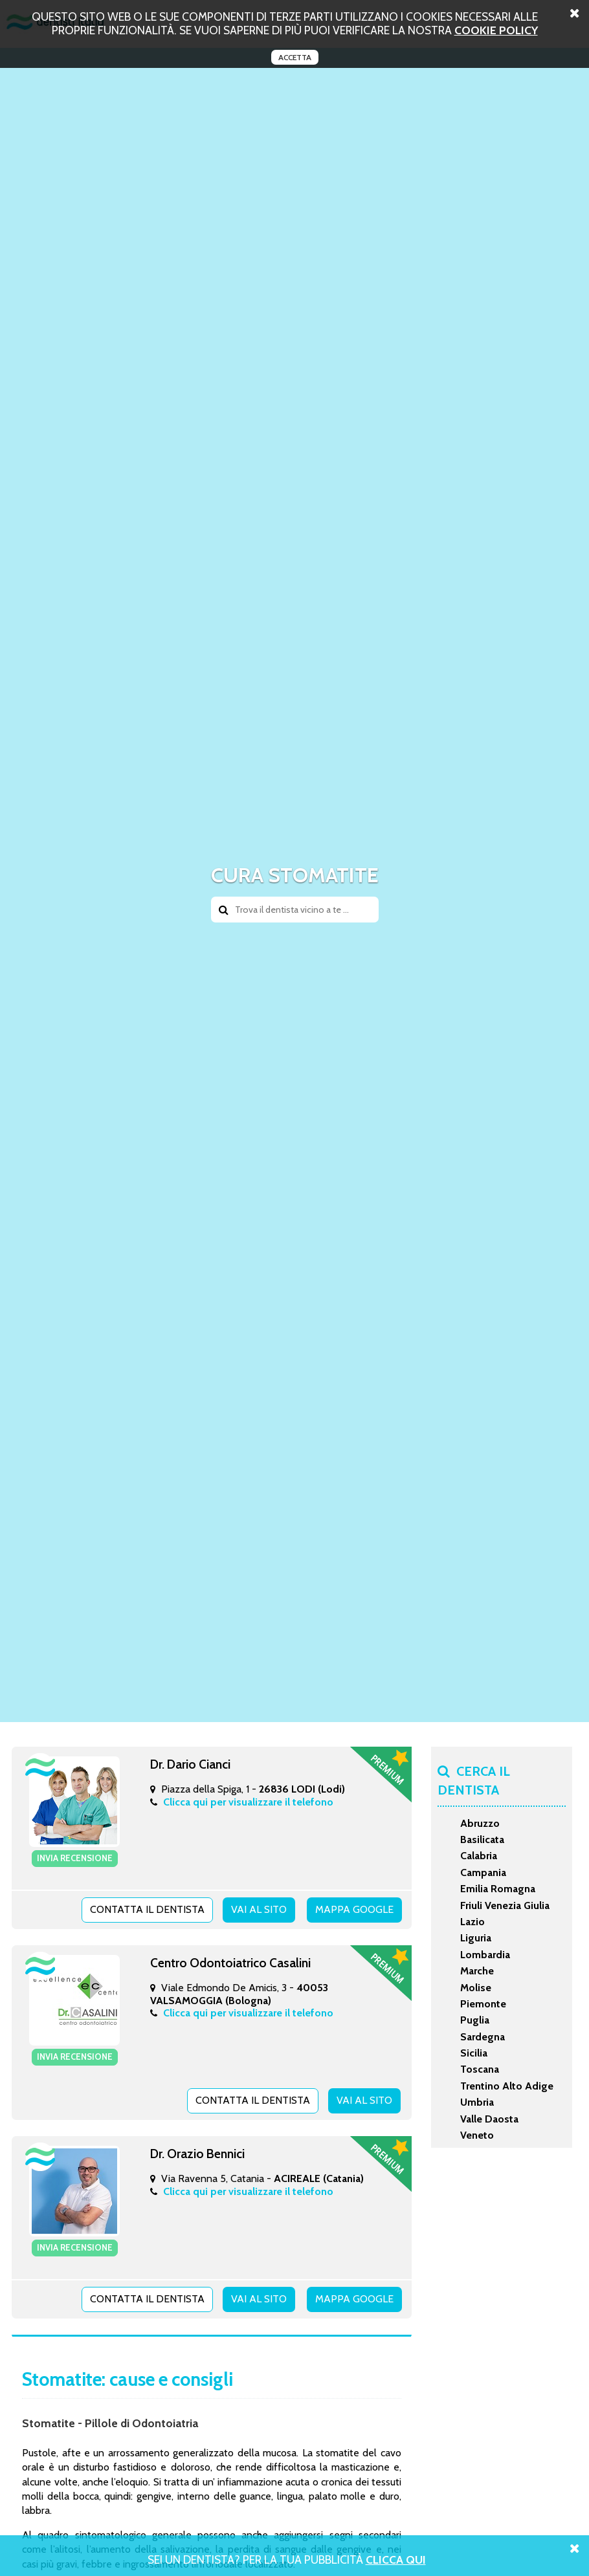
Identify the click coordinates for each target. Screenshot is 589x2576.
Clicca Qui (396, 2559)
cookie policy (496, 30)
